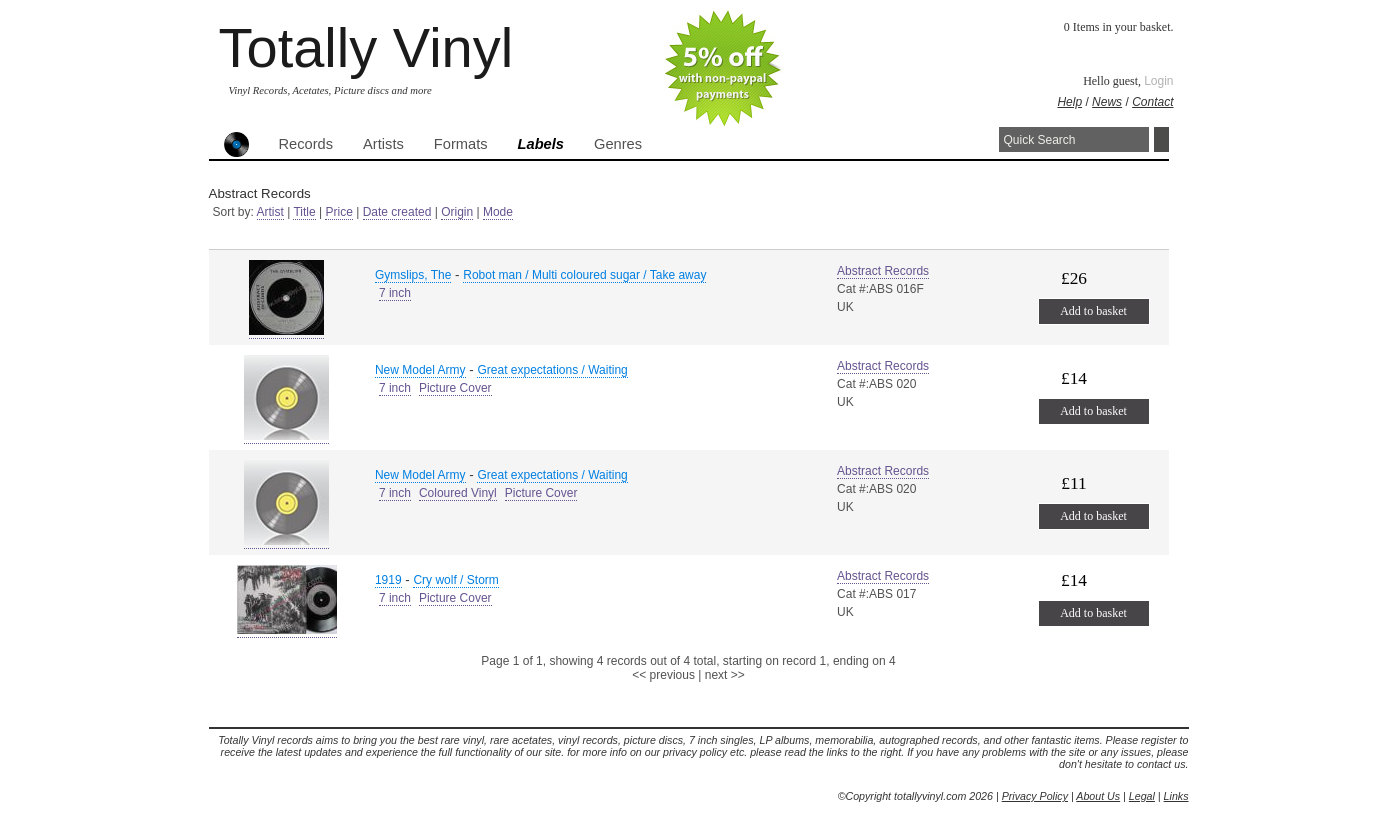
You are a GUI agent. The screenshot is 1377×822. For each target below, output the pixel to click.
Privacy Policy (1035, 796)
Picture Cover (455, 388)
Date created (397, 212)
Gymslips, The (413, 275)
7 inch (395, 293)
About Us (1098, 796)
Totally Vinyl (366, 47)
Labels (541, 144)
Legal (1142, 796)
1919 (388, 580)
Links (1176, 796)
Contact (1152, 102)
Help (1069, 102)
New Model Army (420, 370)
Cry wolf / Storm (455, 580)
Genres (618, 144)
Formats (461, 144)
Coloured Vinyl (458, 493)
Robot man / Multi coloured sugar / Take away (584, 275)
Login (1158, 81)
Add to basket (1093, 311)
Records (306, 144)
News (1107, 102)
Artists (383, 144)
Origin (457, 212)
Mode (498, 212)
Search (1161, 139)
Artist (270, 212)
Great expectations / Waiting (552, 370)
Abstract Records (883, 271)
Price (338, 212)
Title (304, 212)
